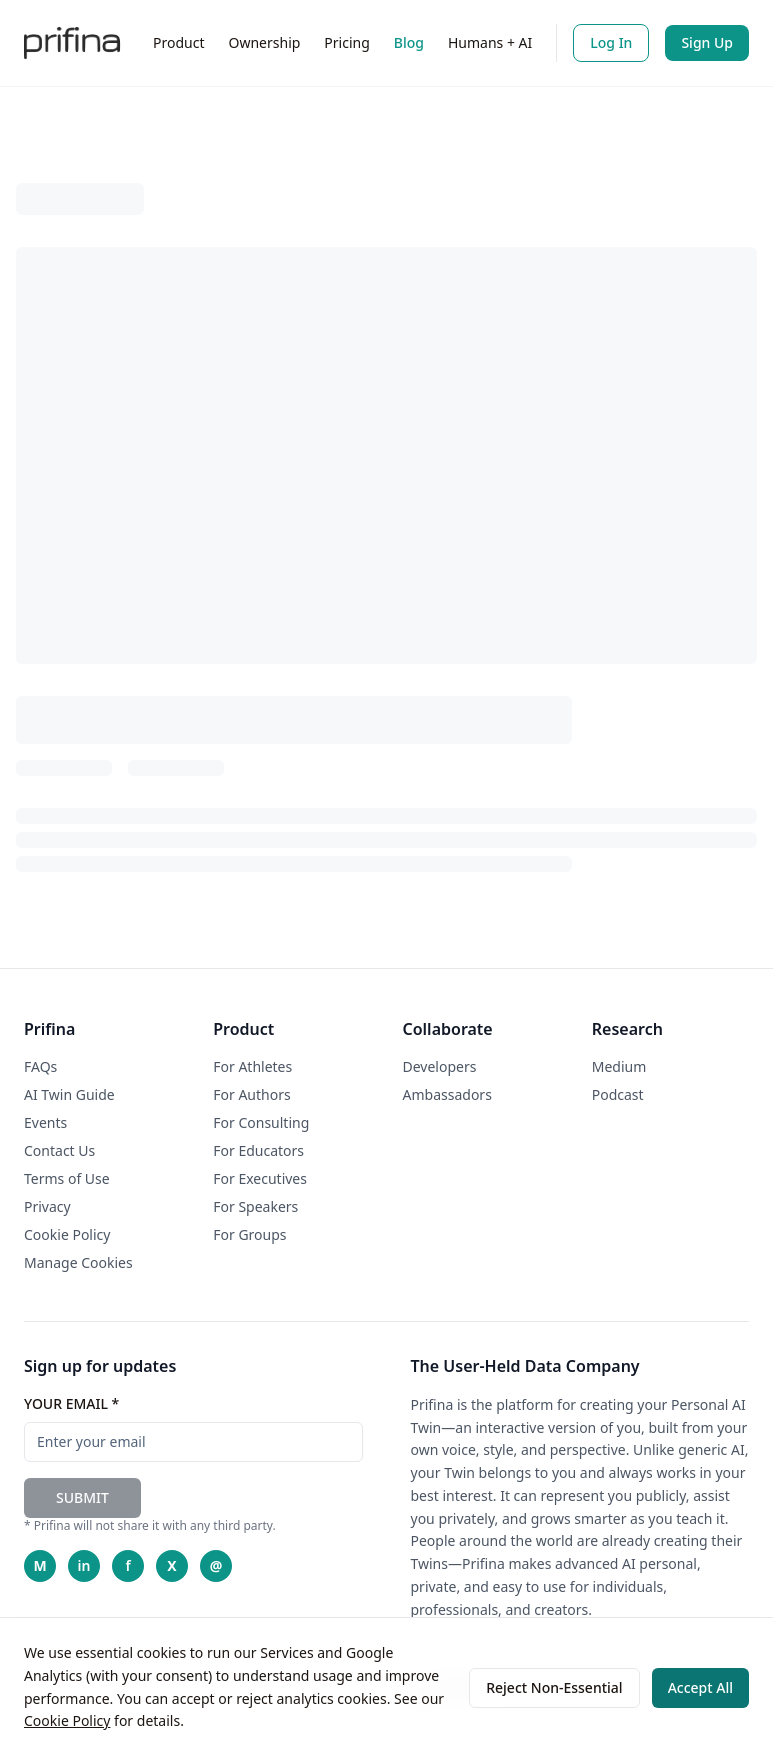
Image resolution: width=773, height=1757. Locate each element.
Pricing (346, 42)
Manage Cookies (78, 1262)
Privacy (47, 1206)
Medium (619, 1066)
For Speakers (255, 1206)
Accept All (700, 1687)
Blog (409, 42)
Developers (440, 1066)
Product (178, 42)
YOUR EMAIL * (71, 1403)
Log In (611, 42)
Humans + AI (490, 42)
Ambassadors (447, 1094)
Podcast (618, 1094)
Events (45, 1122)
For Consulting (261, 1122)
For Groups (249, 1234)
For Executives (260, 1178)
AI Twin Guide (69, 1094)
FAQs (40, 1066)
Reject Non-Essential (554, 1687)
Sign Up (707, 42)
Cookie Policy (67, 1720)
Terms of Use (67, 1178)
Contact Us (59, 1150)
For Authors (251, 1094)
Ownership (265, 42)
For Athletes (252, 1066)
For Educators (258, 1150)
